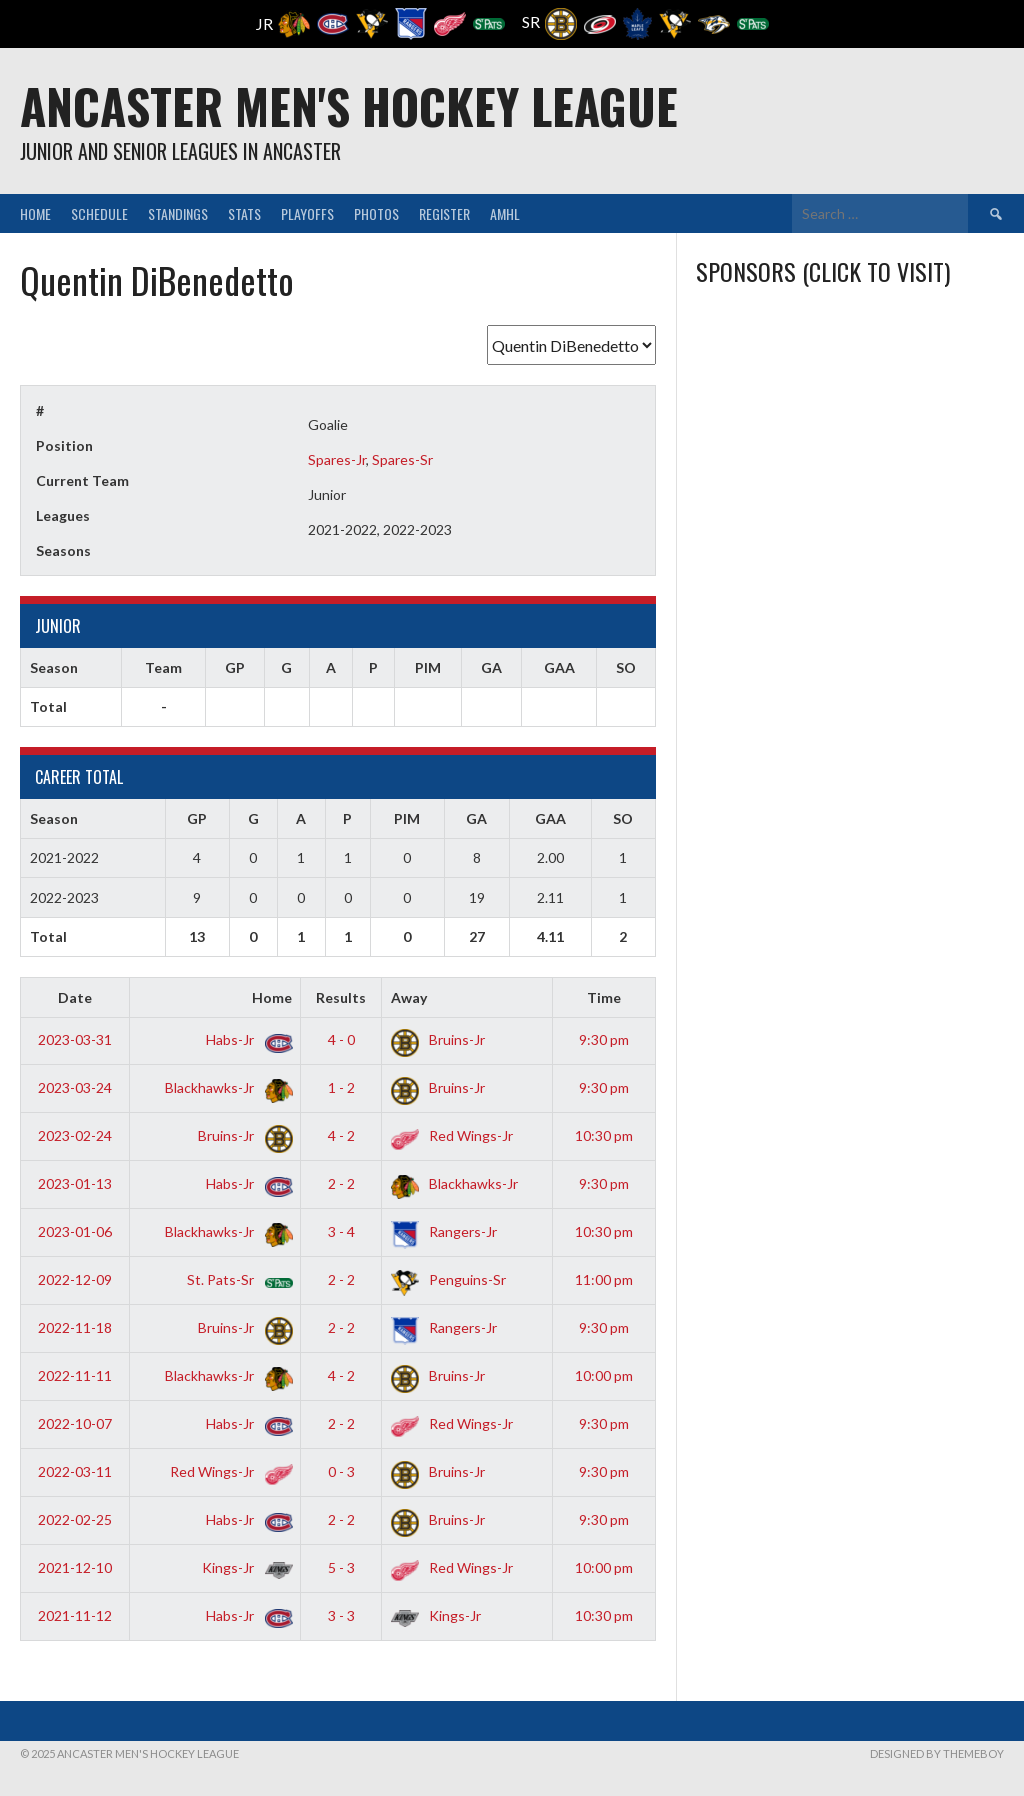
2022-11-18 (75, 1327)
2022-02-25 (75, 1519)
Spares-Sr (402, 459)
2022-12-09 (75, 1279)
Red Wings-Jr (452, 1135)
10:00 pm (604, 1375)
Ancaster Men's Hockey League (349, 105)
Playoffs (307, 213)
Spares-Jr (337, 459)
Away (409, 997)
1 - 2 (341, 1087)
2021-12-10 (75, 1567)
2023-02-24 (75, 1135)
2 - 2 (341, 1183)
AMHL (505, 213)
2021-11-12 (75, 1615)
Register (444, 213)
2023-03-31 (75, 1039)
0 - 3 (341, 1471)
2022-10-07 (75, 1423)
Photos (376, 213)
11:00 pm (604, 1279)
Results (341, 997)
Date (75, 997)
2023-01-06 (75, 1231)
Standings (178, 213)
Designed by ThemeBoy (937, 1753)
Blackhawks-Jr (225, 1087)
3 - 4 (341, 1231)
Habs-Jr (245, 1039)
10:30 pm (604, 1135)
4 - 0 (341, 1039)
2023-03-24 (75, 1087)
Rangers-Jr (444, 1231)
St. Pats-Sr (236, 1279)
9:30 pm (604, 1039)
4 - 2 (341, 1135)
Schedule (99, 213)
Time (604, 997)
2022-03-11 (75, 1471)
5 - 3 (341, 1567)
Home (35, 213)
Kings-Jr (243, 1567)
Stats (244, 213)
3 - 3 (341, 1615)
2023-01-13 (75, 1183)
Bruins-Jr (438, 1039)
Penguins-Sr (448, 1279)
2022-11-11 (75, 1375)
